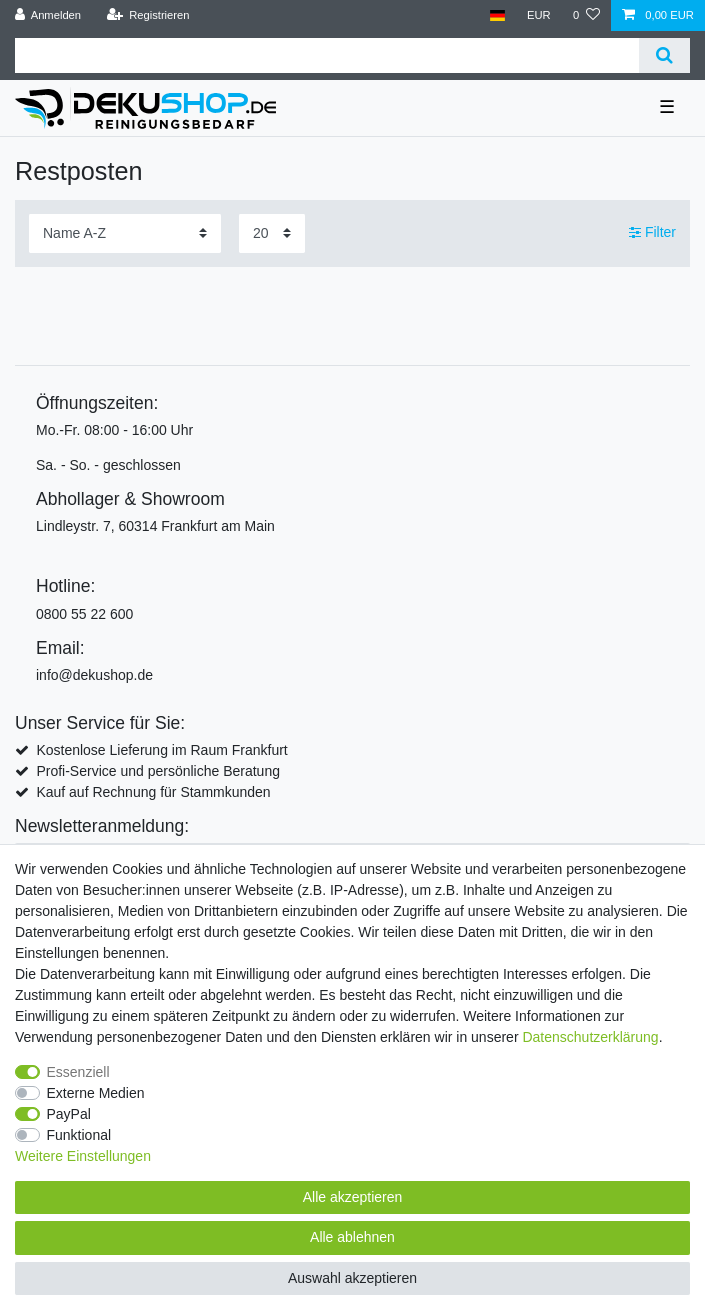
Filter (652, 232)
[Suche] (664, 55)
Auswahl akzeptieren (352, 1278)
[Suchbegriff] (327, 55)
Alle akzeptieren (353, 1197)
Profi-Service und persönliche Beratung (158, 771)
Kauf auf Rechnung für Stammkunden (153, 792)
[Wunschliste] (586, 15)
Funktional (79, 1135)
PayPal (69, 1114)
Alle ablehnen (352, 1237)
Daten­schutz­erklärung (590, 1037)
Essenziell (78, 1072)
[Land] (496, 15)
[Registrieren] (147, 15)
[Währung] (539, 15)
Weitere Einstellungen (83, 1156)
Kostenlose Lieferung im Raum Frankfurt (161, 750)
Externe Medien (96, 1093)
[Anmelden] (48, 15)
